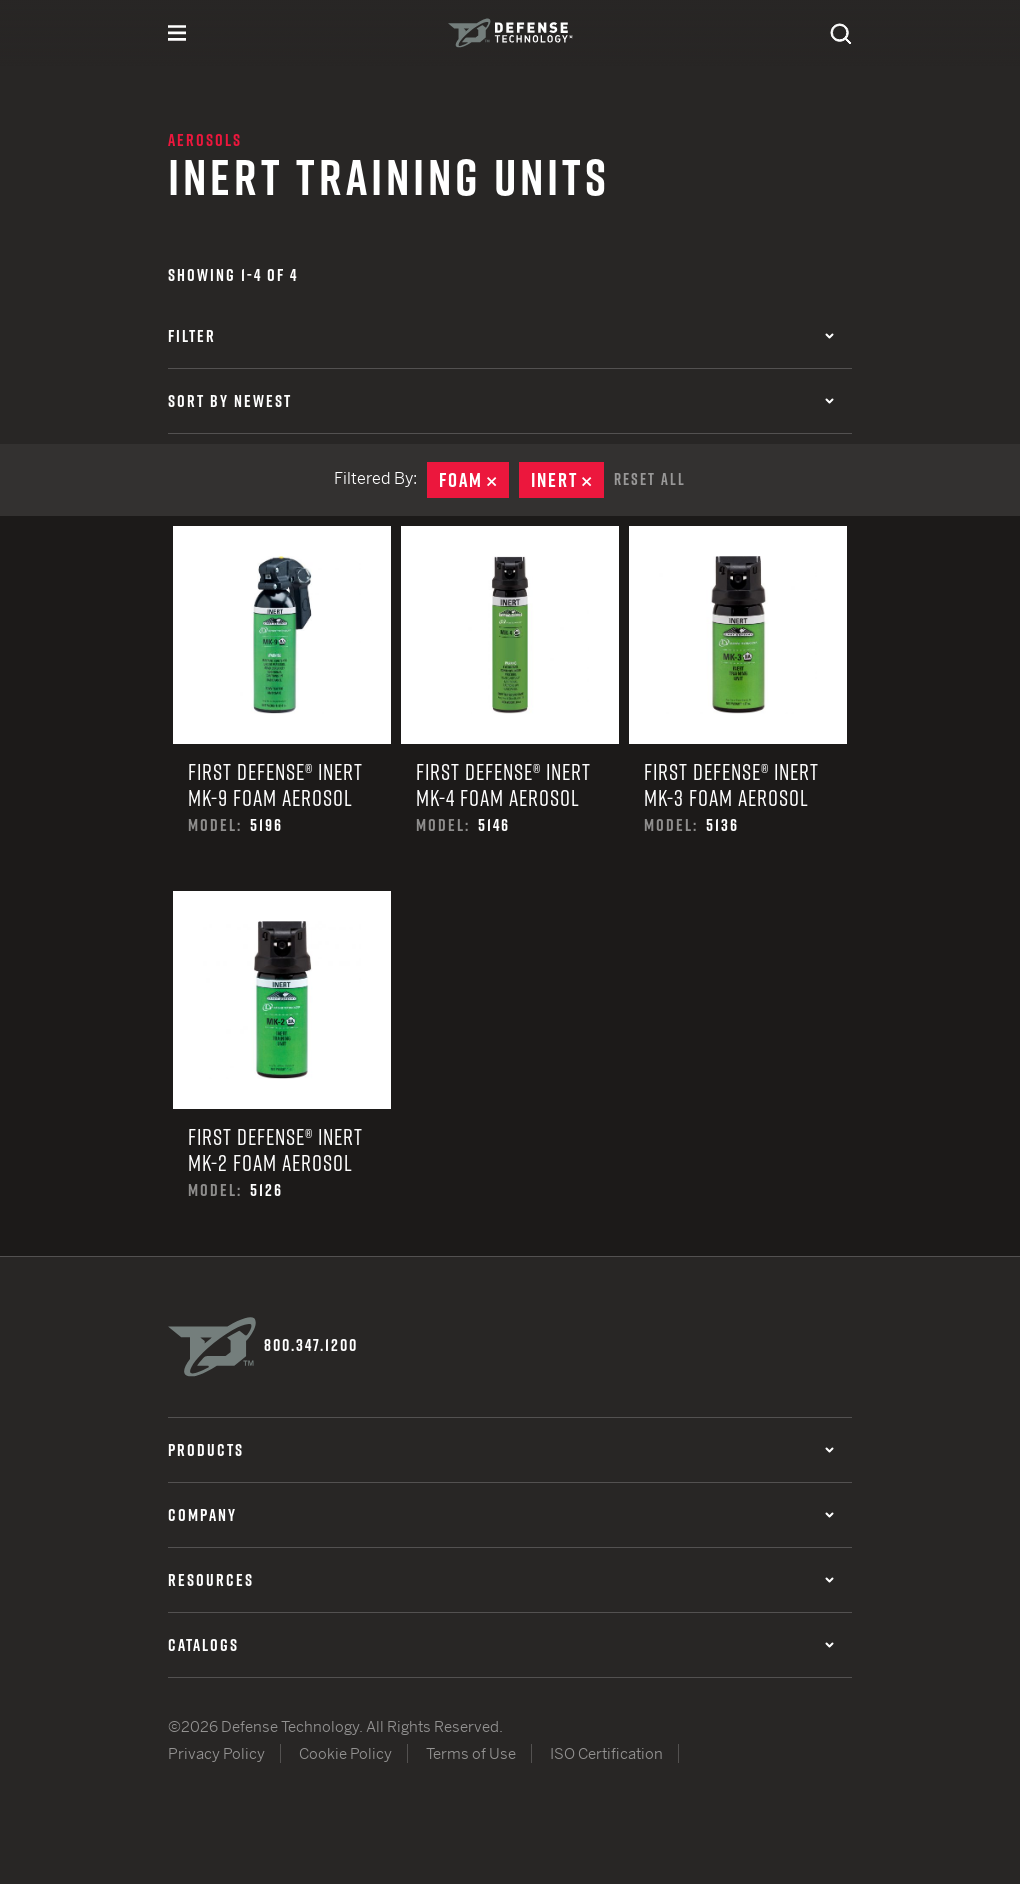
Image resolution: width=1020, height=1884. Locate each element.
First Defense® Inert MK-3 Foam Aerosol (738, 708)
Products (501, 1450)
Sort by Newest (501, 401)
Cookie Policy (345, 1753)
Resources (501, 1580)
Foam (474, 480)
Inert (567, 480)
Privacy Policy (216, 1753)
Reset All (650, 479)
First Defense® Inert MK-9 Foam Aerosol (282, 708)
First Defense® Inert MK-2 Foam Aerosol (282, 1073)
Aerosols (205, 140)
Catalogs (501, 1645)
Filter (501, 336)
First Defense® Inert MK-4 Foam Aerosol (510, 708)
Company (501, 1515)
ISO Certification (606, 1753)
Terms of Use (471, 1753)
